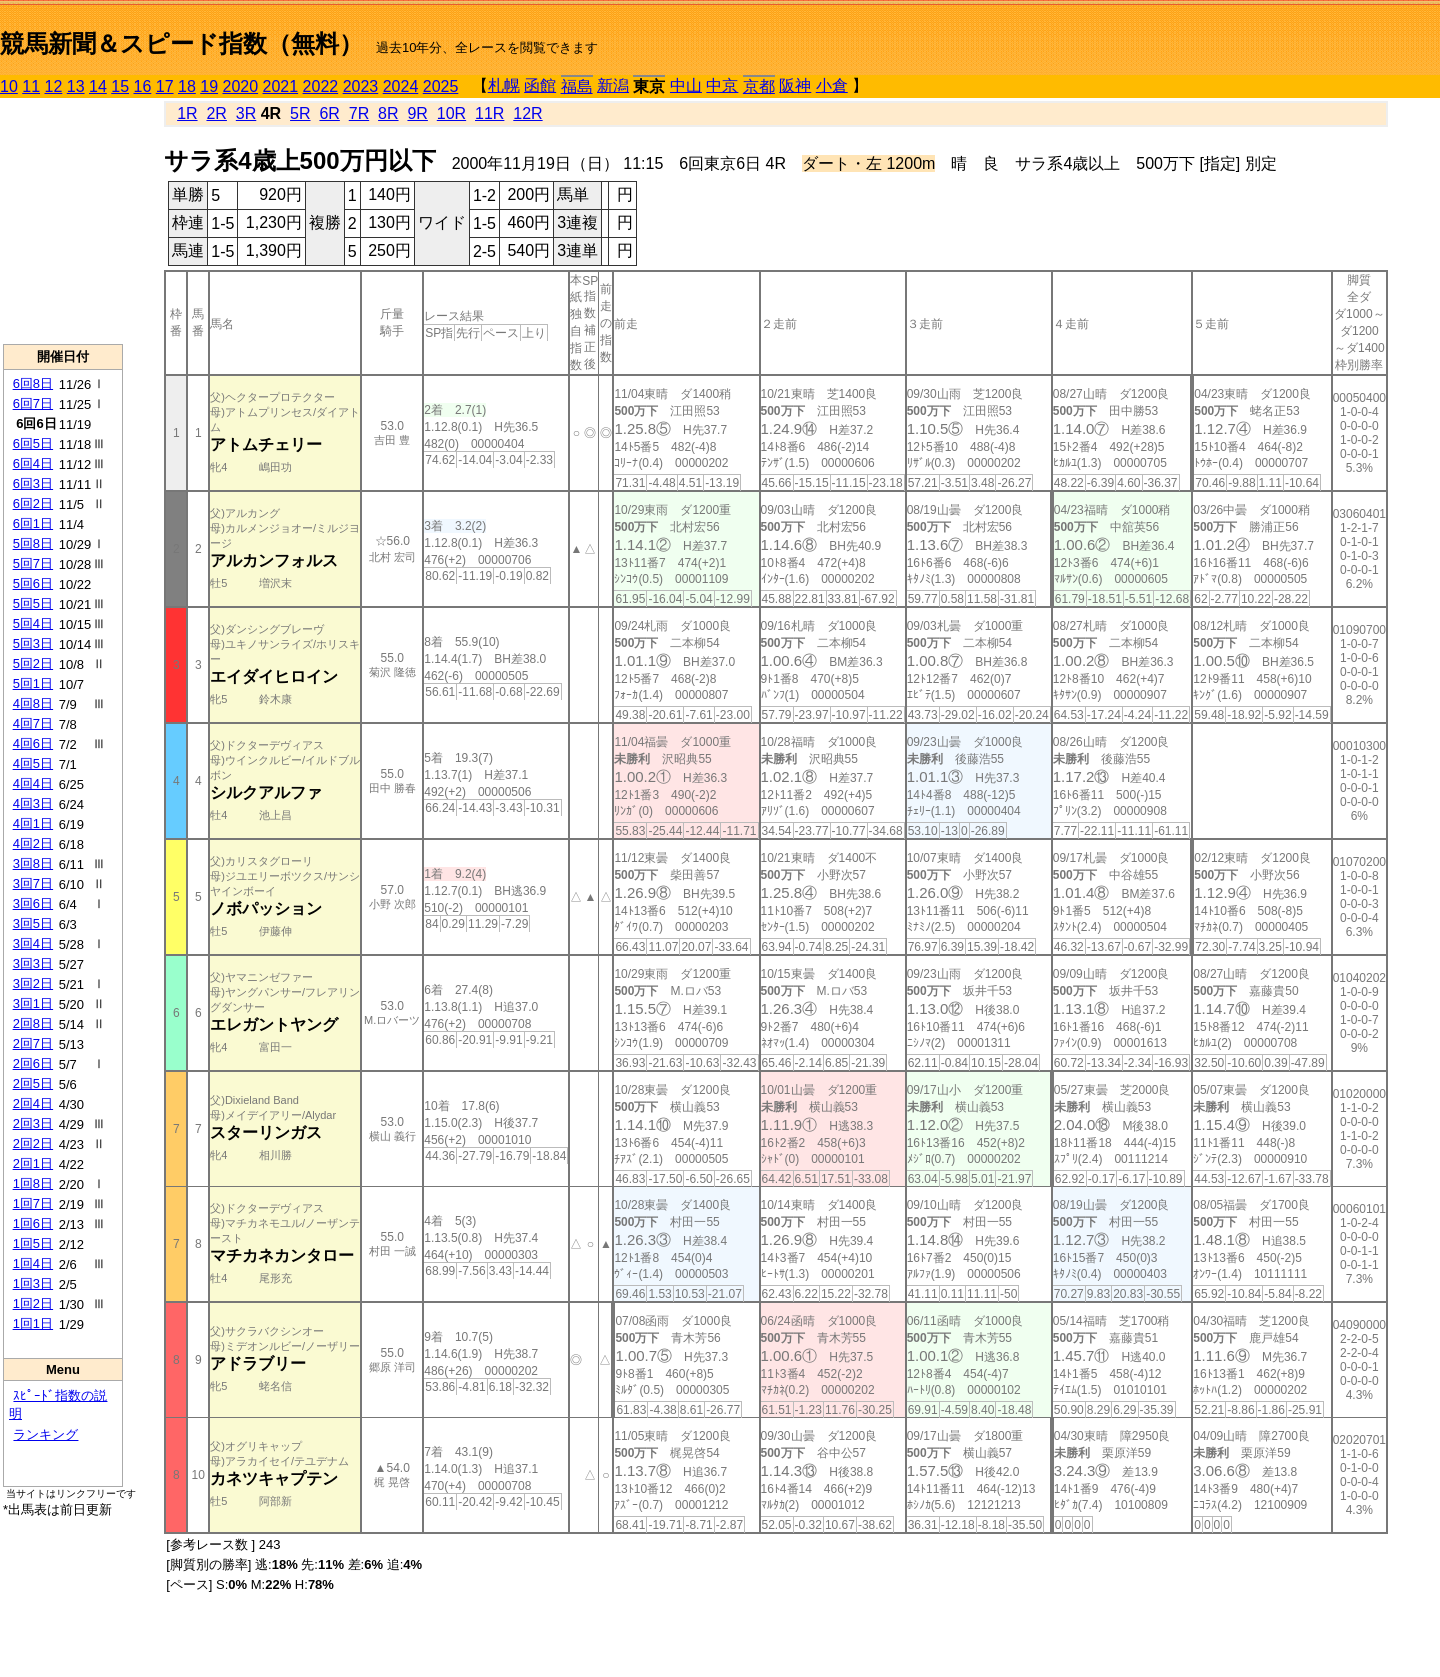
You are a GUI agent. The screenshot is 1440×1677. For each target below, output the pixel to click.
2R (216, 113)
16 (143, 86)
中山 (686, 85)
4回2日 (33, 843)
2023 (361, 86)
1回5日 (33, 1243)
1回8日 (33, 1183)
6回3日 (33, 483)
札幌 (504, 85)
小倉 (832, 85)
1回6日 (33, 1223)
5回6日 (33, 583)
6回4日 (33, 463)
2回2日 (33, 1143)
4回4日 (33, 783)
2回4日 (33, 1103)
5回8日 (33, 543)
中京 (722, 85)
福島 (577, 86)
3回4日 (33, 943)
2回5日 (33, 1083)
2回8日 (33, 1023)
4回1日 (33, 823)
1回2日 (33, 1303)
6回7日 (33, 403)
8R (388, 113)
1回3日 (33, 1283)
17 (165, 86)
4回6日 (33, 743)
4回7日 (33, 723)
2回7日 (33, 1043)
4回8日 (33, 703)
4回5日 (33, 763)
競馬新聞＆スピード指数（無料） (181, 43)
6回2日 (33, 503)
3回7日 (33, 883)
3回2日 (33, 983)
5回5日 (33, 603)
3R (246, 113)
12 (54, 86)
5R (300, 113)
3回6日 (33, 903)
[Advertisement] (63, 221)
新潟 (613, 85)
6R (329, 113)
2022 (321, 86)
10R (451, 113)
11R (489, 113)
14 (98, 86)
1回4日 (33, 1263)
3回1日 (33, 1003)
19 (209, 86)
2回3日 (33, 1123)
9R (417, 113)
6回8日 (33, 383)
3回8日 (33, 863)
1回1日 (33, 1323)
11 (31, 86)
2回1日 (33, 1163)
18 (187, 86)
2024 (401, 86)
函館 (540, 85)
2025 (441, 86)
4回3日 (33, 803)
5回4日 (33, 623)
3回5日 (33, 923)
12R (527, 113)
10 (9, 86)
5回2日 (33, 663)
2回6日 (33, 1063)
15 (120, 86)
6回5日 (33, 443)
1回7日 (33, 1203)
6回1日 (33, 523)
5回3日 (33, 643)
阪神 (795, 85)
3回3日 (33, 963)
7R (359, 113)
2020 (241, 86)
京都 (759, 86)
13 (76, 86)
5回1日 (33, 683)
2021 (281, 86)
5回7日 (33, 563)
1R (187, 113)
